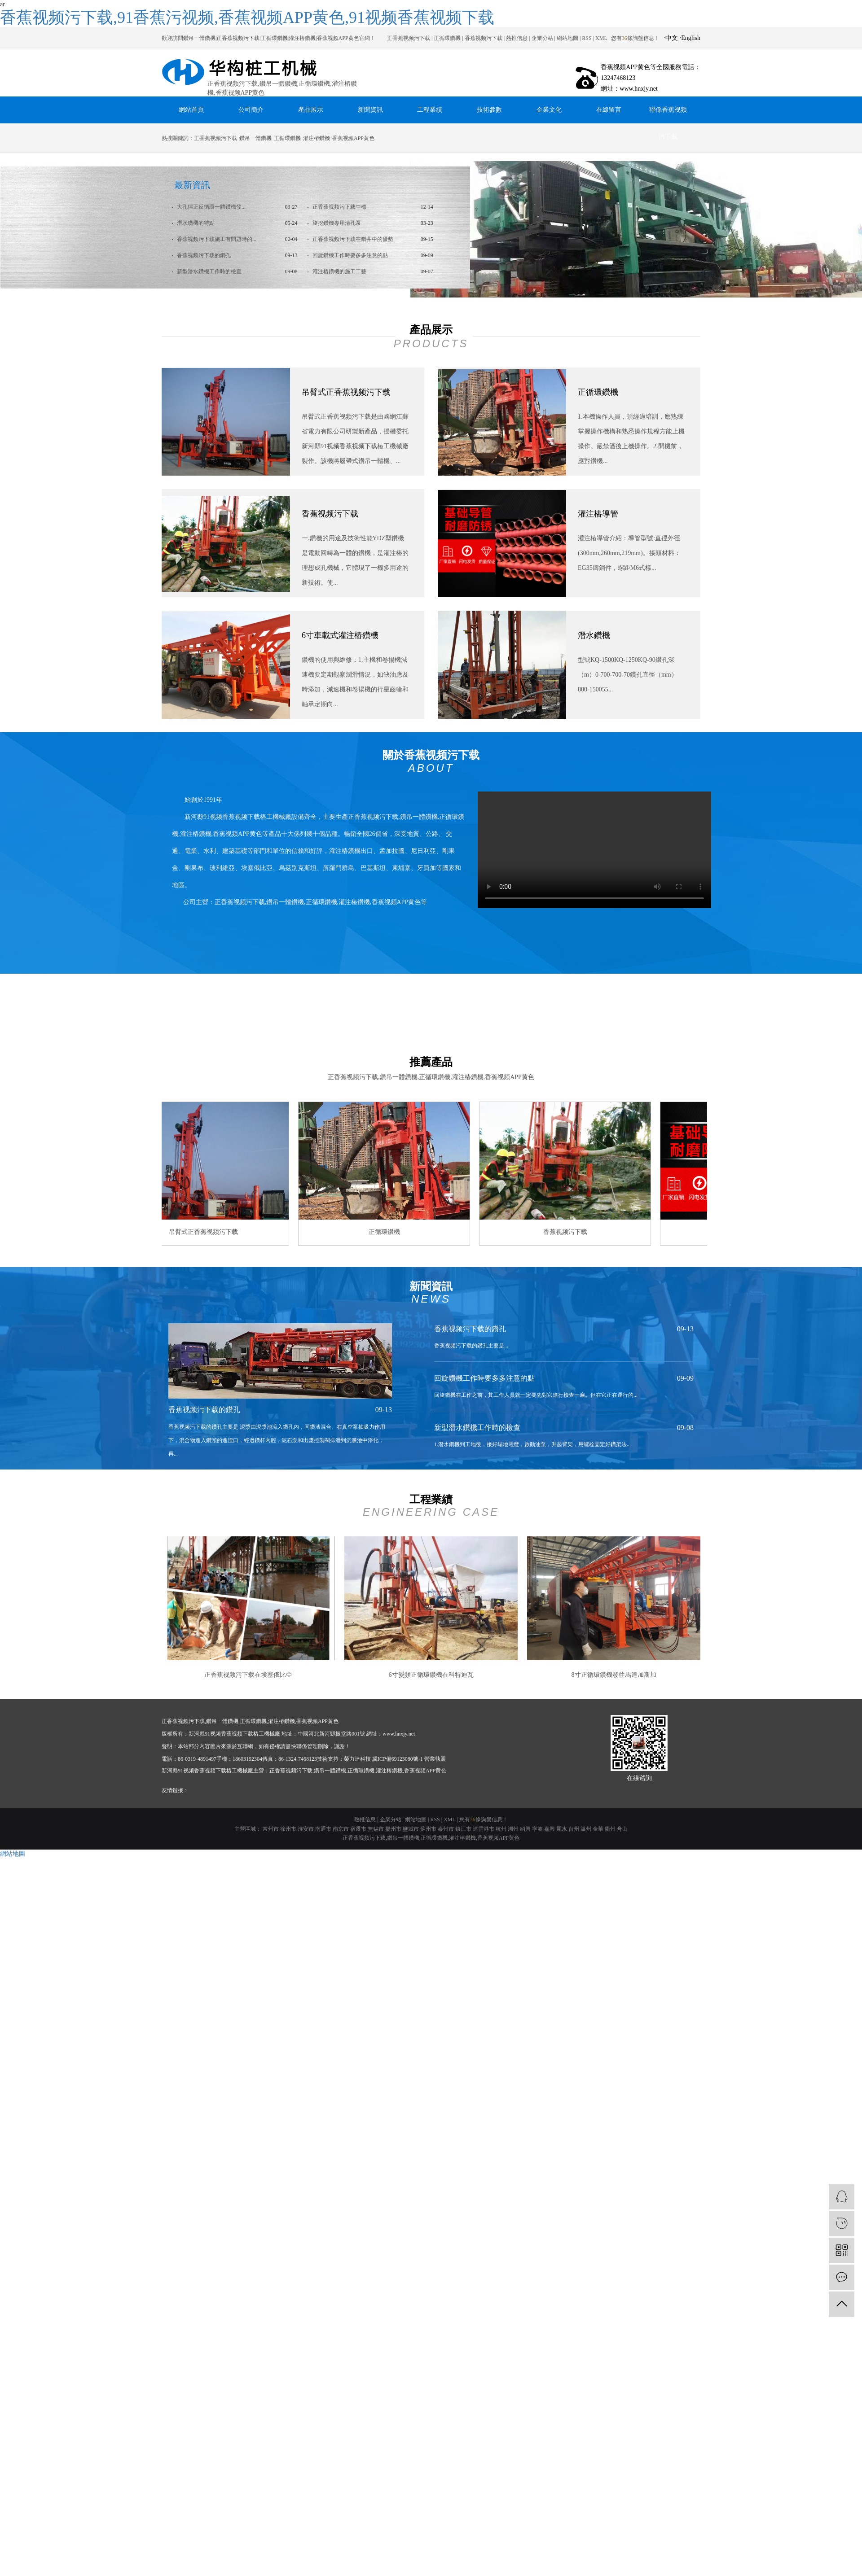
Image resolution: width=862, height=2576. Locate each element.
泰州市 (446, 1829)
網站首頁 (191, 109)
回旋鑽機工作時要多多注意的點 (349, 255)
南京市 (341, 1829)
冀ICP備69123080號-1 (397, 1759)
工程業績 (429, 109)
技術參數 (489, 109)
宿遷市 (358, 1829)
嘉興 (549, 1829)
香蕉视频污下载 (483, 38)
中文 (671, 38)
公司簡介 (251, 109)
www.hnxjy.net (399, 1734)
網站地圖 (567, 38)
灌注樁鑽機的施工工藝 (338, 271)
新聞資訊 (370, 109)
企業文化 (549, 109)
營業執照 (435, 1759)
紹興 (525, 1829)
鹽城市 (411, 1829)
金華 (598, 1829)
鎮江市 (463, 1829)
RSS (586, 38)
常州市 (271, 1829)
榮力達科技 (357, 1759)
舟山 (622, 1829)
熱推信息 (517, 38)
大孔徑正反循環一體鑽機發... (211, 207)
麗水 (561, 1829)
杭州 (501, 1829)
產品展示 (310, 109)
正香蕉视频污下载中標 (338, 207)
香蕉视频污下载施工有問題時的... (216, 239)
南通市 (323, 1829)
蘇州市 (428, 1829)
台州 (573, 1829)
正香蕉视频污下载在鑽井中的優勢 (352, 239)
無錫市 (376, 1829)
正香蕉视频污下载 (408, 38)
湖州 (513, 1829)
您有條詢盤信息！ (483, 1819)
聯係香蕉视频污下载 (668, 114)
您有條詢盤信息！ (635, 38)
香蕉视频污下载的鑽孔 (203, 255)
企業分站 (542, 38)
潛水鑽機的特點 (195, 223)
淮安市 (306, 1829)
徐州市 (288, 1829)
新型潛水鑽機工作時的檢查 (209, 271)
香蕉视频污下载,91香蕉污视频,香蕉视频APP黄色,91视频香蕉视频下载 (247, 17)
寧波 (537, 1829)
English (690, 38)
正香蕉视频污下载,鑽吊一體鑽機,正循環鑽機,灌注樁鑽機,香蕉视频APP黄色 (431, 1838)
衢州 (610, 1829)
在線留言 (608, 109)
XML (601, 38)
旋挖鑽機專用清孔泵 (336, 223)
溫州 (586, 1829)
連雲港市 (483, 1829)
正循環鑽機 (447, 38)
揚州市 (393, 1829)
